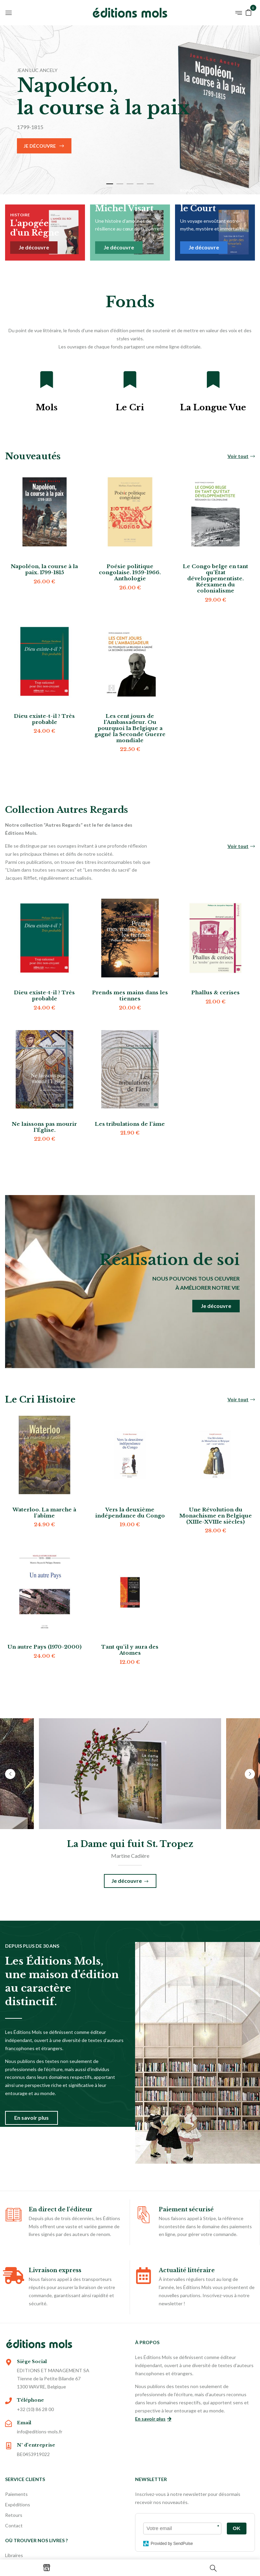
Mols (47, 407)
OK (237, 2528)
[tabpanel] (130, 109)
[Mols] (46, 379)
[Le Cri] (130, 379)
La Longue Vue (213, 407)
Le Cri (130, 407)
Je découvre (40, 146)
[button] (248, 12)
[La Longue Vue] (213, 379)
